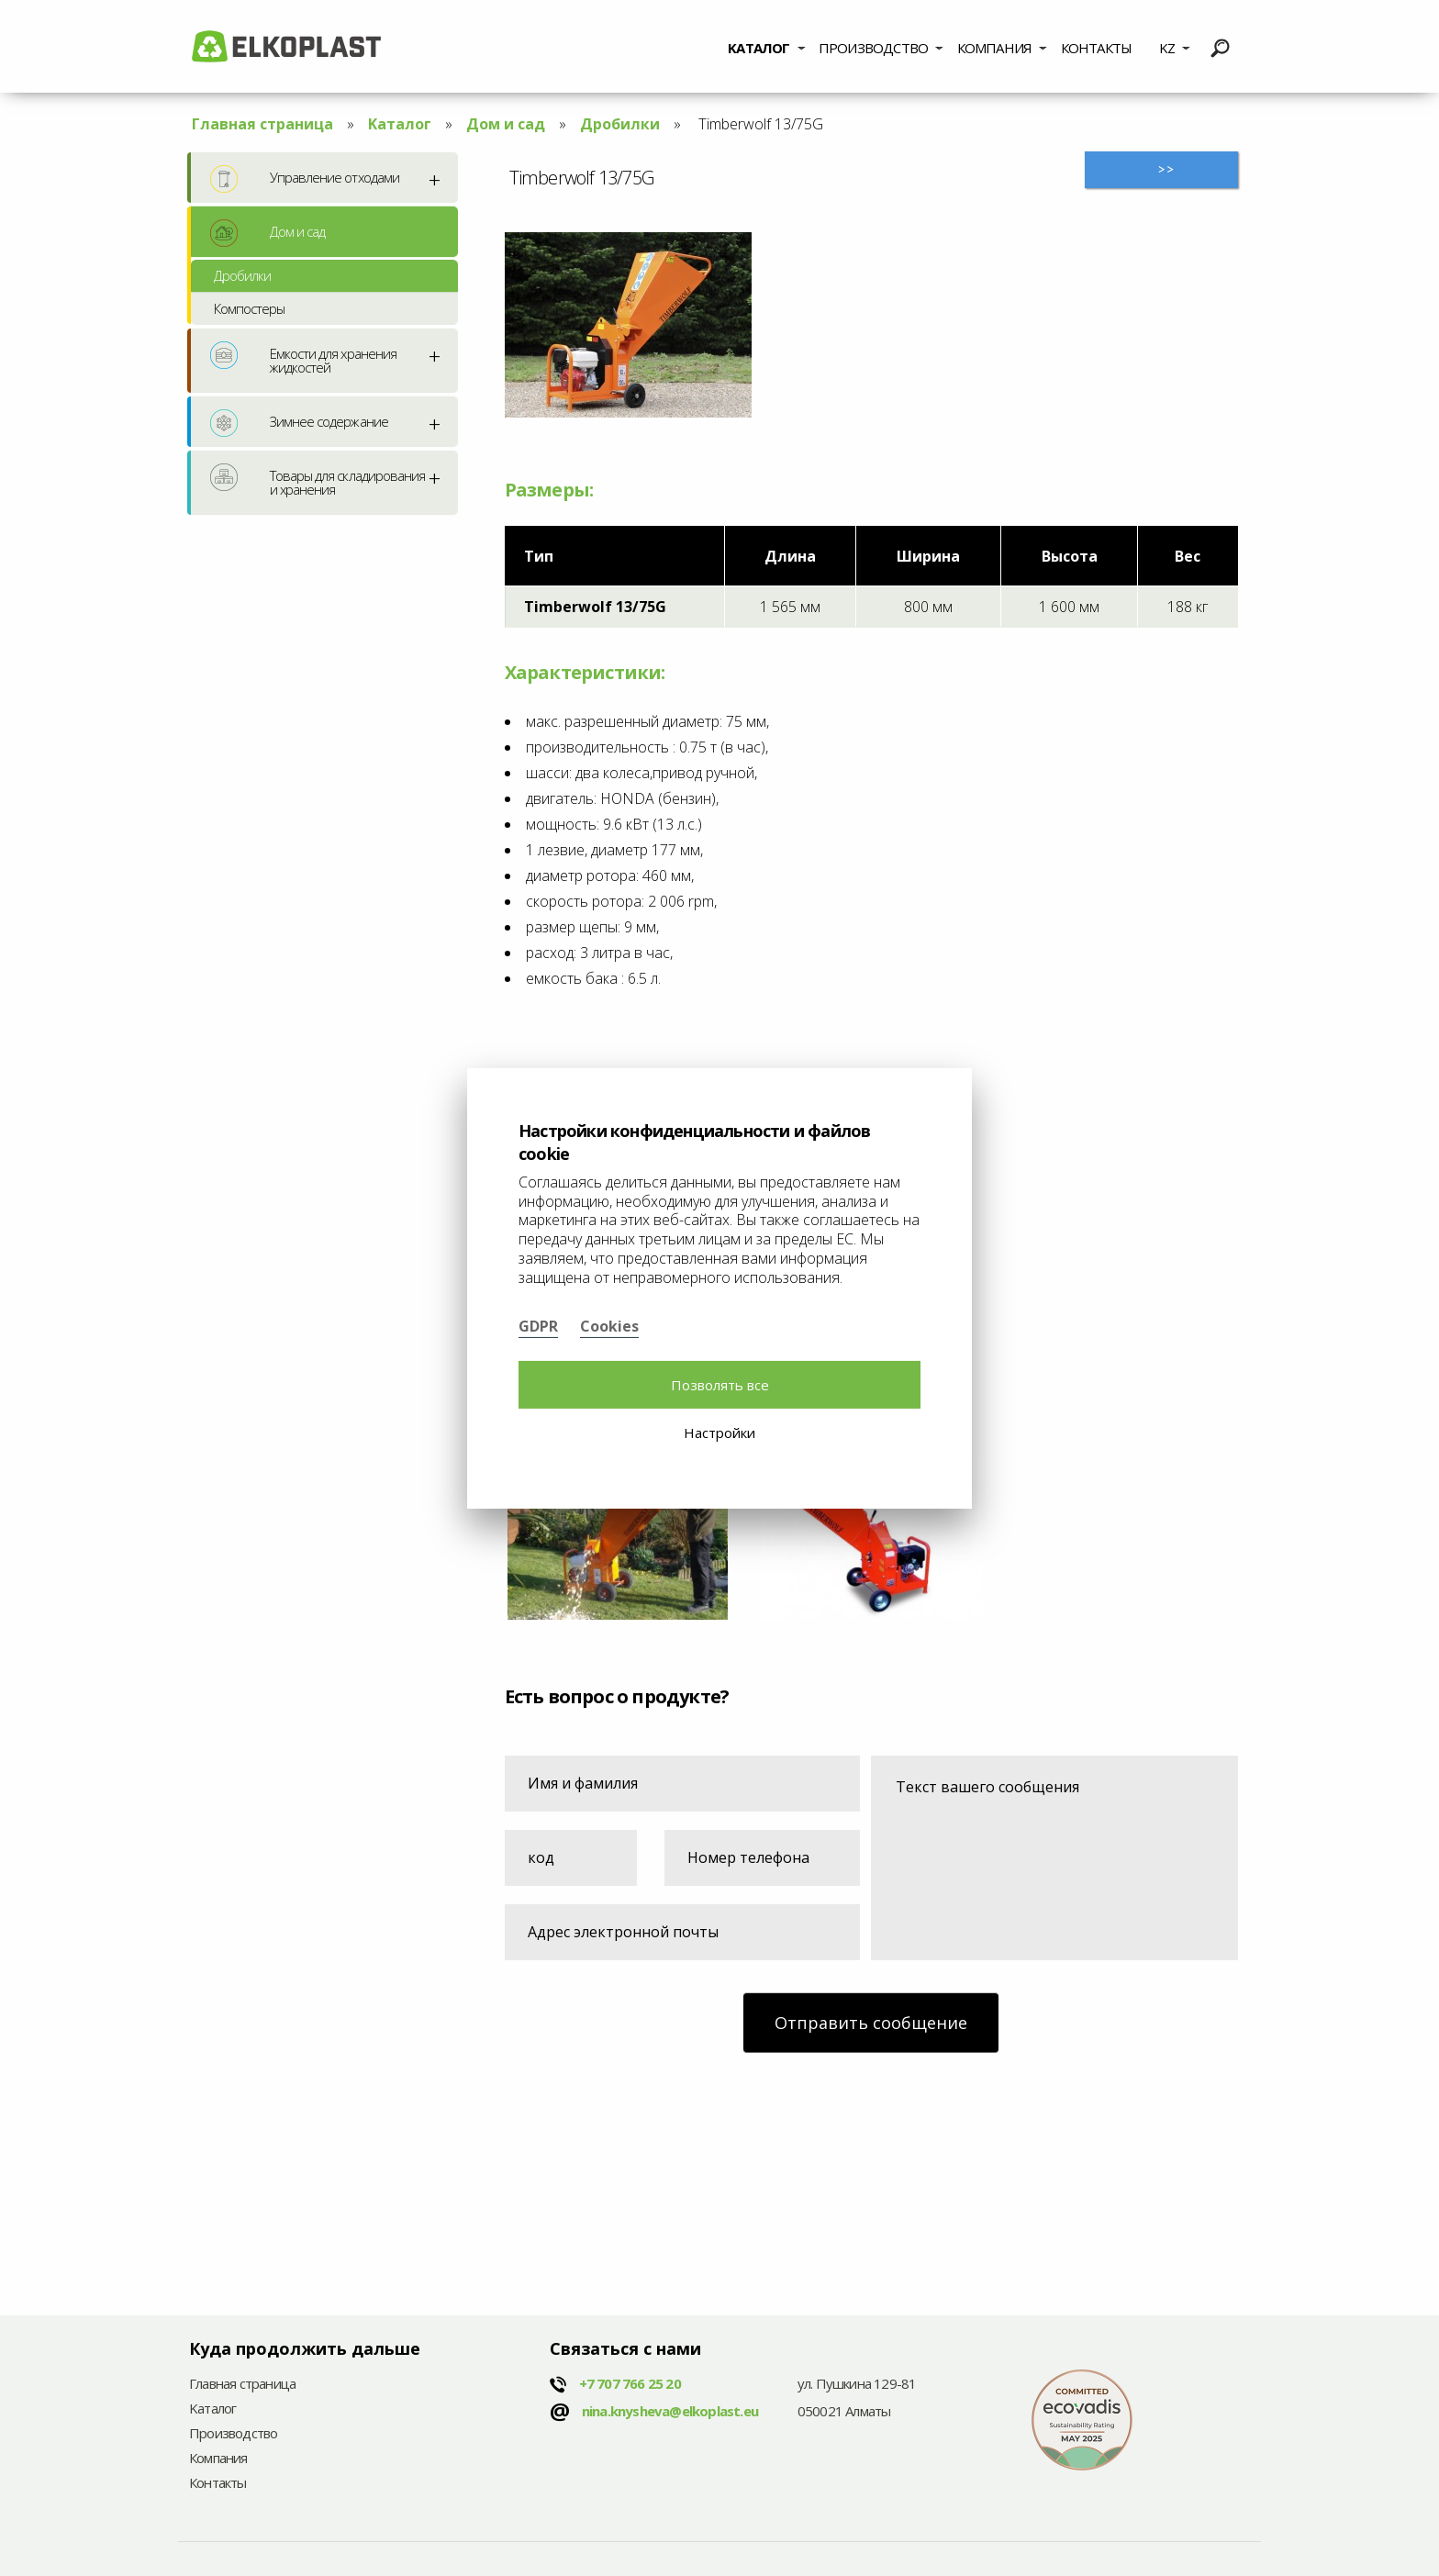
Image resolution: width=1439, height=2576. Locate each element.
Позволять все (720, 1385)
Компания (994, 48)
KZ (1167, 48)
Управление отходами (304, 179)
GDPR (538, 1326)
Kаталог (758, 48)
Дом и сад (505, 124)
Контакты (1096, 48)
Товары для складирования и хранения (317, 480)
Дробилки (620, 124)
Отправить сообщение (871, 2023)
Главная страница (262, 124)
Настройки (719, 1432)
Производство (873, 48)
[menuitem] (766, 46)
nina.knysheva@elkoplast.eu (670, 2411)
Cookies (609, 1326)
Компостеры (249, 308)
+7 (630, 2383)
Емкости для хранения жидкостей (303, 358)
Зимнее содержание (299, 423)
